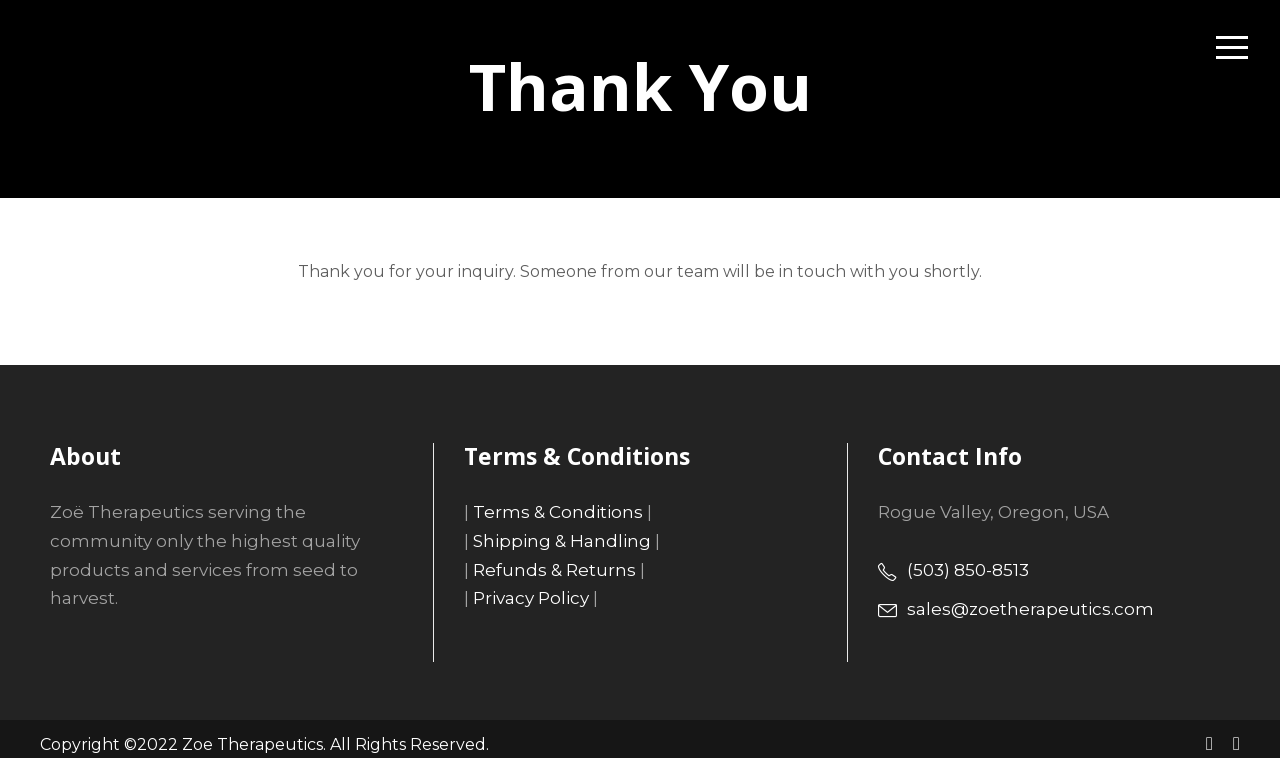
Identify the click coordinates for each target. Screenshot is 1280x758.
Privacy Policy (526, 597)
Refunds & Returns (545, 569)
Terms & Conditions (546, 511)
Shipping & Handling (550, 540)
